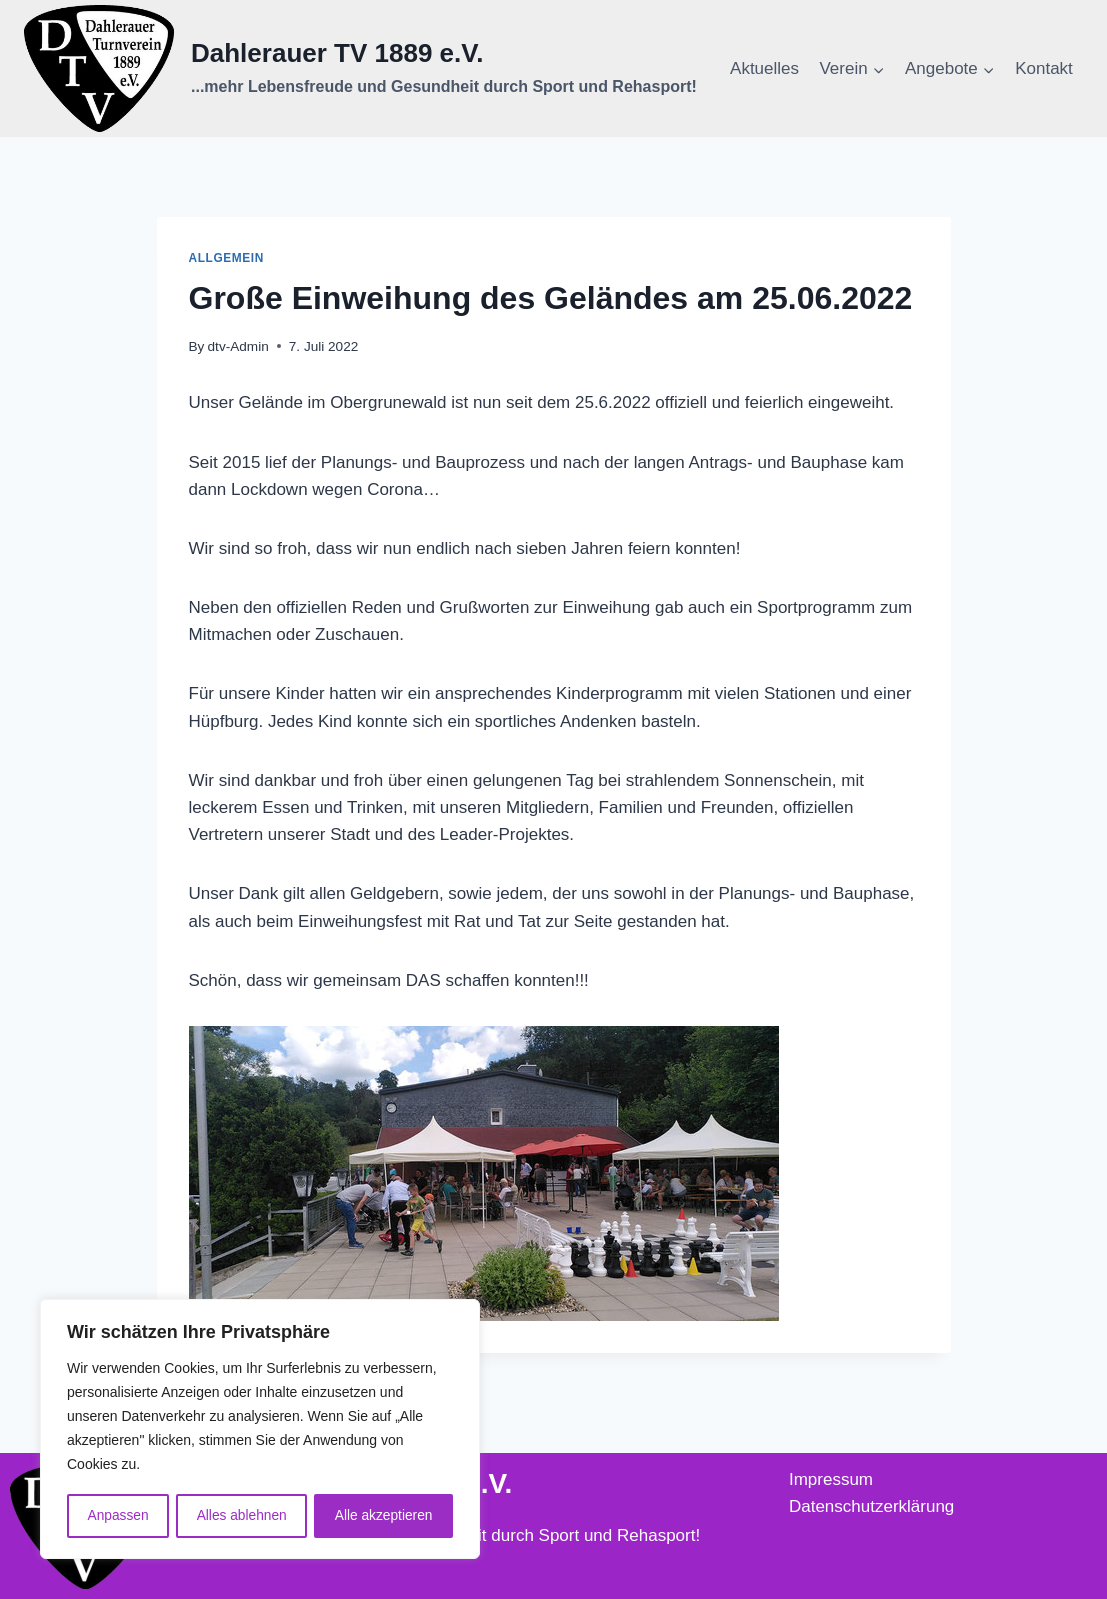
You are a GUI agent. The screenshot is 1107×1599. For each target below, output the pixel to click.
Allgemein (226, 258)
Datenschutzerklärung (871, 1506)
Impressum (831, 1479)
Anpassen (117, 1516)
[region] (260, 1430)
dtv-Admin (238, 346)
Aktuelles (764, 68)
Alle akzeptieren (384, 1516)
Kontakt (1044, 68)
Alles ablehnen (241, 1516)
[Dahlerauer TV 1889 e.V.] (360, 68)
